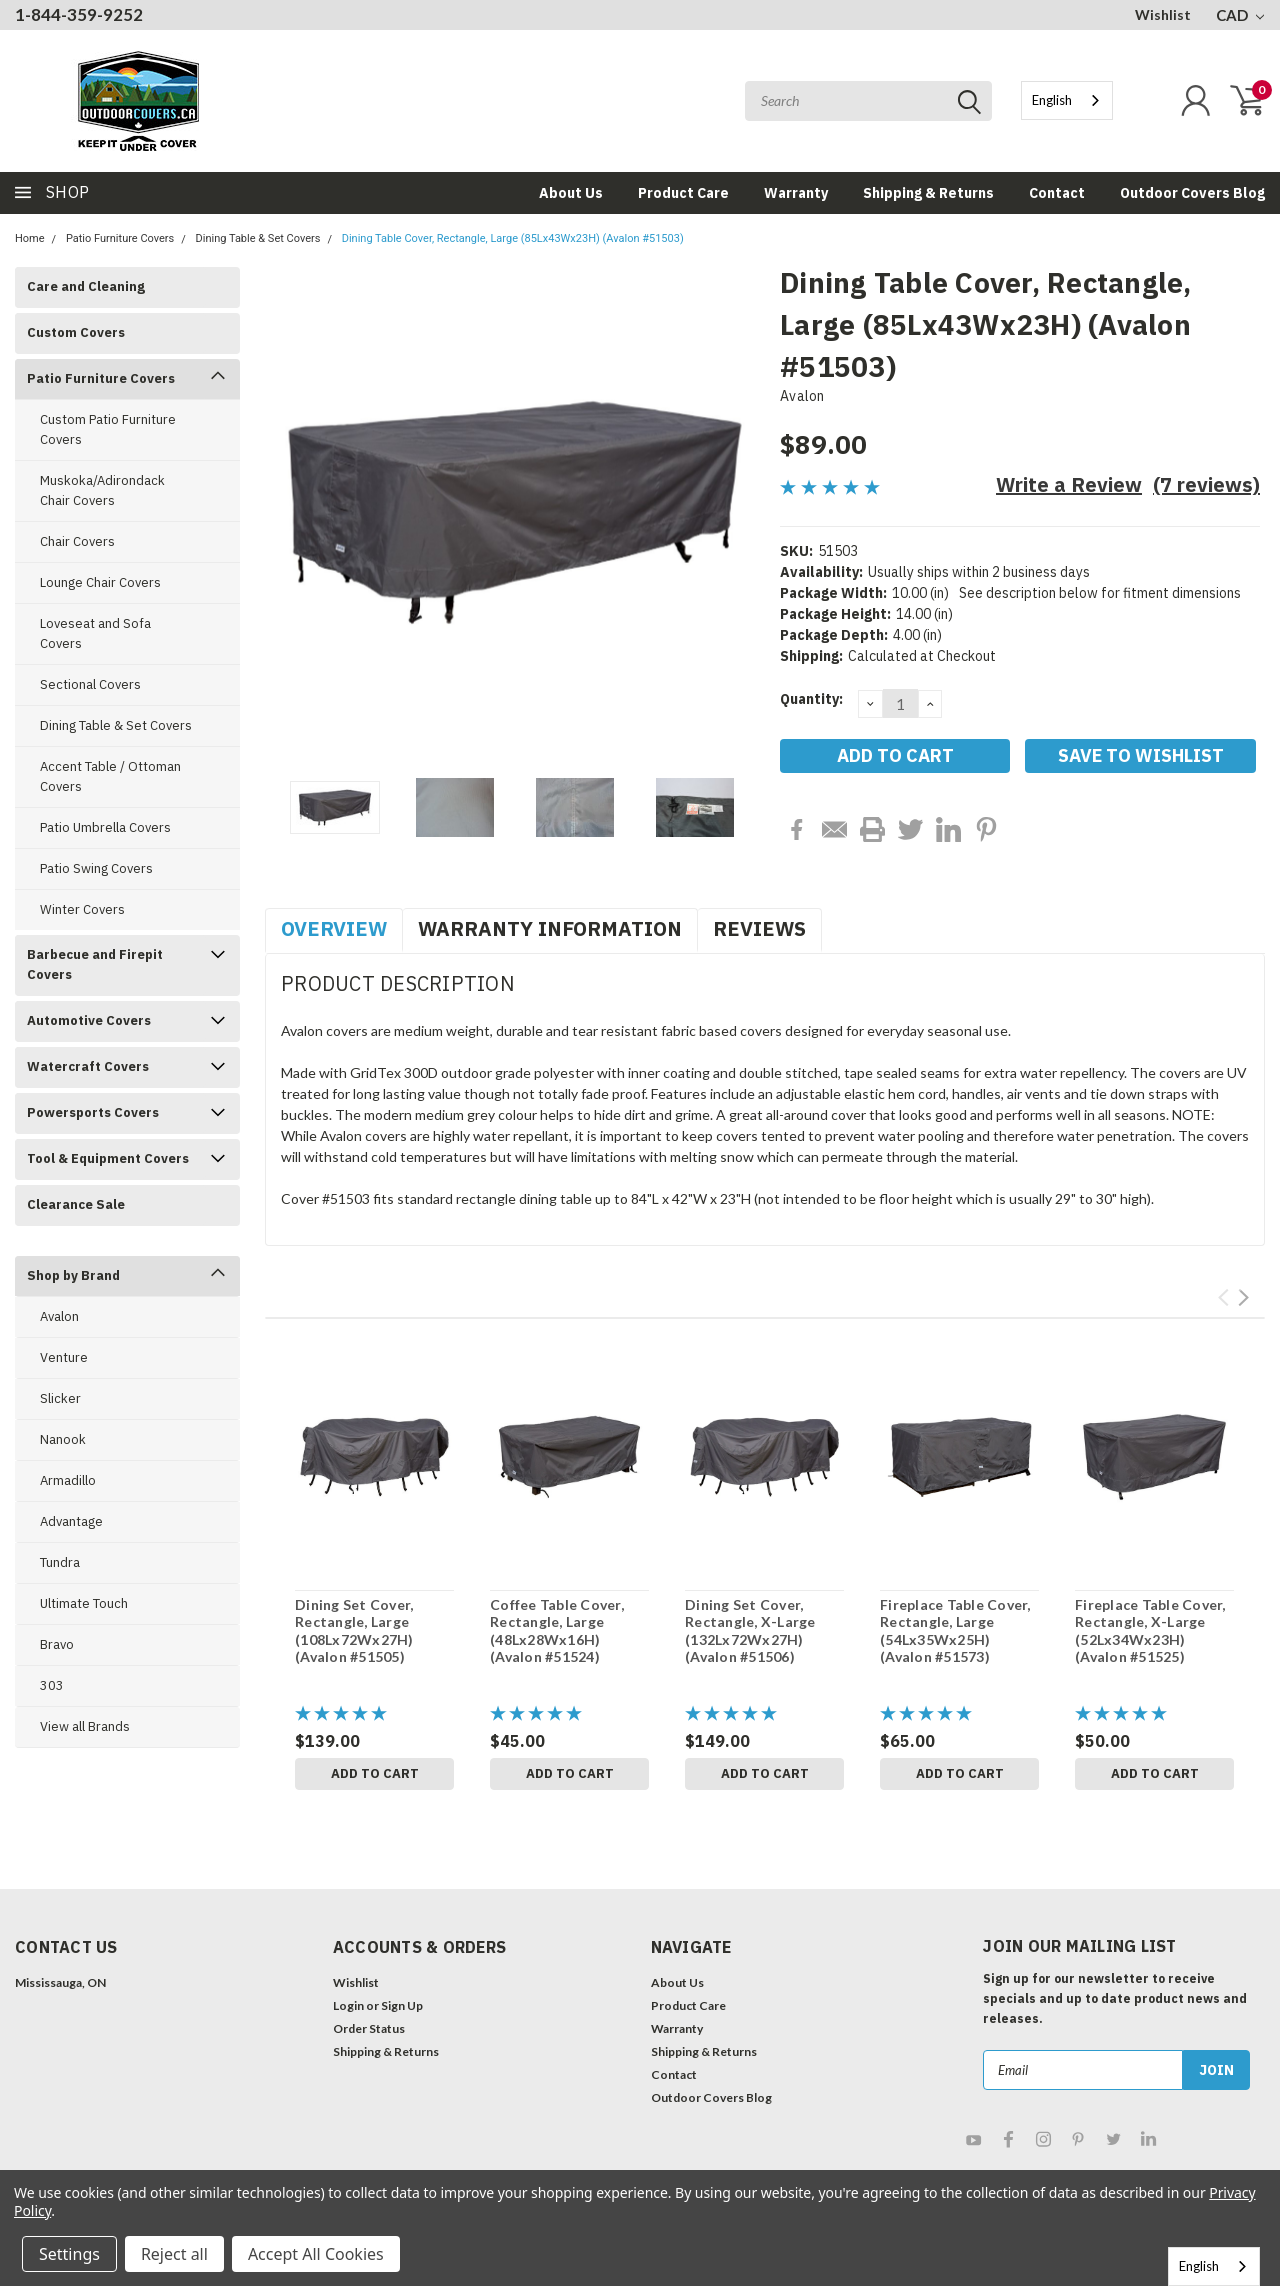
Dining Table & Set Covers (258, 238)
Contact (1057, 193)
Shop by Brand (73, 1275)
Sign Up (402, 2005)
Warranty (796, 193)
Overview (334, 928)
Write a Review (1069, 484)
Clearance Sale (76, 1204)
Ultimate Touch (84, 1603)
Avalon (59, 1316)
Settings (69, 2254)
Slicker (60, 1398)
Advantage (71, 1521)
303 (52, 1685)
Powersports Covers (93, 1112)
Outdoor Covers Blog (1192, 193)
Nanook (63, 1439)
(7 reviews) (1206, 484)
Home (30, 238)
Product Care (683, 193)
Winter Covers (82, 909)
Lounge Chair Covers (100, 582)
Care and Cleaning (86, 286)
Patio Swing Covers (96, 868)
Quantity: (811, 699)
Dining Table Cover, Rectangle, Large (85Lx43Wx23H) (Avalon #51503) (513, 238)
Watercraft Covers (88, 1066)
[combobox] (1067, 100)
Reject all (174, 2254)
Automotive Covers (89, 1020)
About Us (571, 193)
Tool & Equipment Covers (108, 1158)
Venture (64, 1357)
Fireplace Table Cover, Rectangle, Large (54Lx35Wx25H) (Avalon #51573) (955, 1631)
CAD (1240, 15)
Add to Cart (375, 1773)
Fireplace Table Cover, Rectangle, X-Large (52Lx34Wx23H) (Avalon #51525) (1150, 1631)
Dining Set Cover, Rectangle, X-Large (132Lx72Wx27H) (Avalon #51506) (750, 1631)
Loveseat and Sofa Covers (95, 633)
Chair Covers (77, 541)
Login (348, 2005)
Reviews (759, 928)
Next (1243, 1297)
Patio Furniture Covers (120, 238)
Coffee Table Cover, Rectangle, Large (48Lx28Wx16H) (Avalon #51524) (557, 1631)
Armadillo (68, 1480)
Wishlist (1163, 14)
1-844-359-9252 (79, 14)
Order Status (369, 2028)
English (1052, 100)
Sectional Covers (90, 684)
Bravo (57, 1644)
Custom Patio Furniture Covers (108, 429)
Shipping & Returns (928, 193)
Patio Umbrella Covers (105, 827)
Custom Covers (76, 332)
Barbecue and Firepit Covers (95, 964)
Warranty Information (550, 928)
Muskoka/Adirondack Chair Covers (102, 490)
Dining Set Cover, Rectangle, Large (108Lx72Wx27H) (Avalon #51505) (354, 1631)
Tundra (60, 1562)
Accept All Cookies (316, 2254)
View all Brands (85, 1726)
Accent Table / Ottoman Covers (110, 776)
